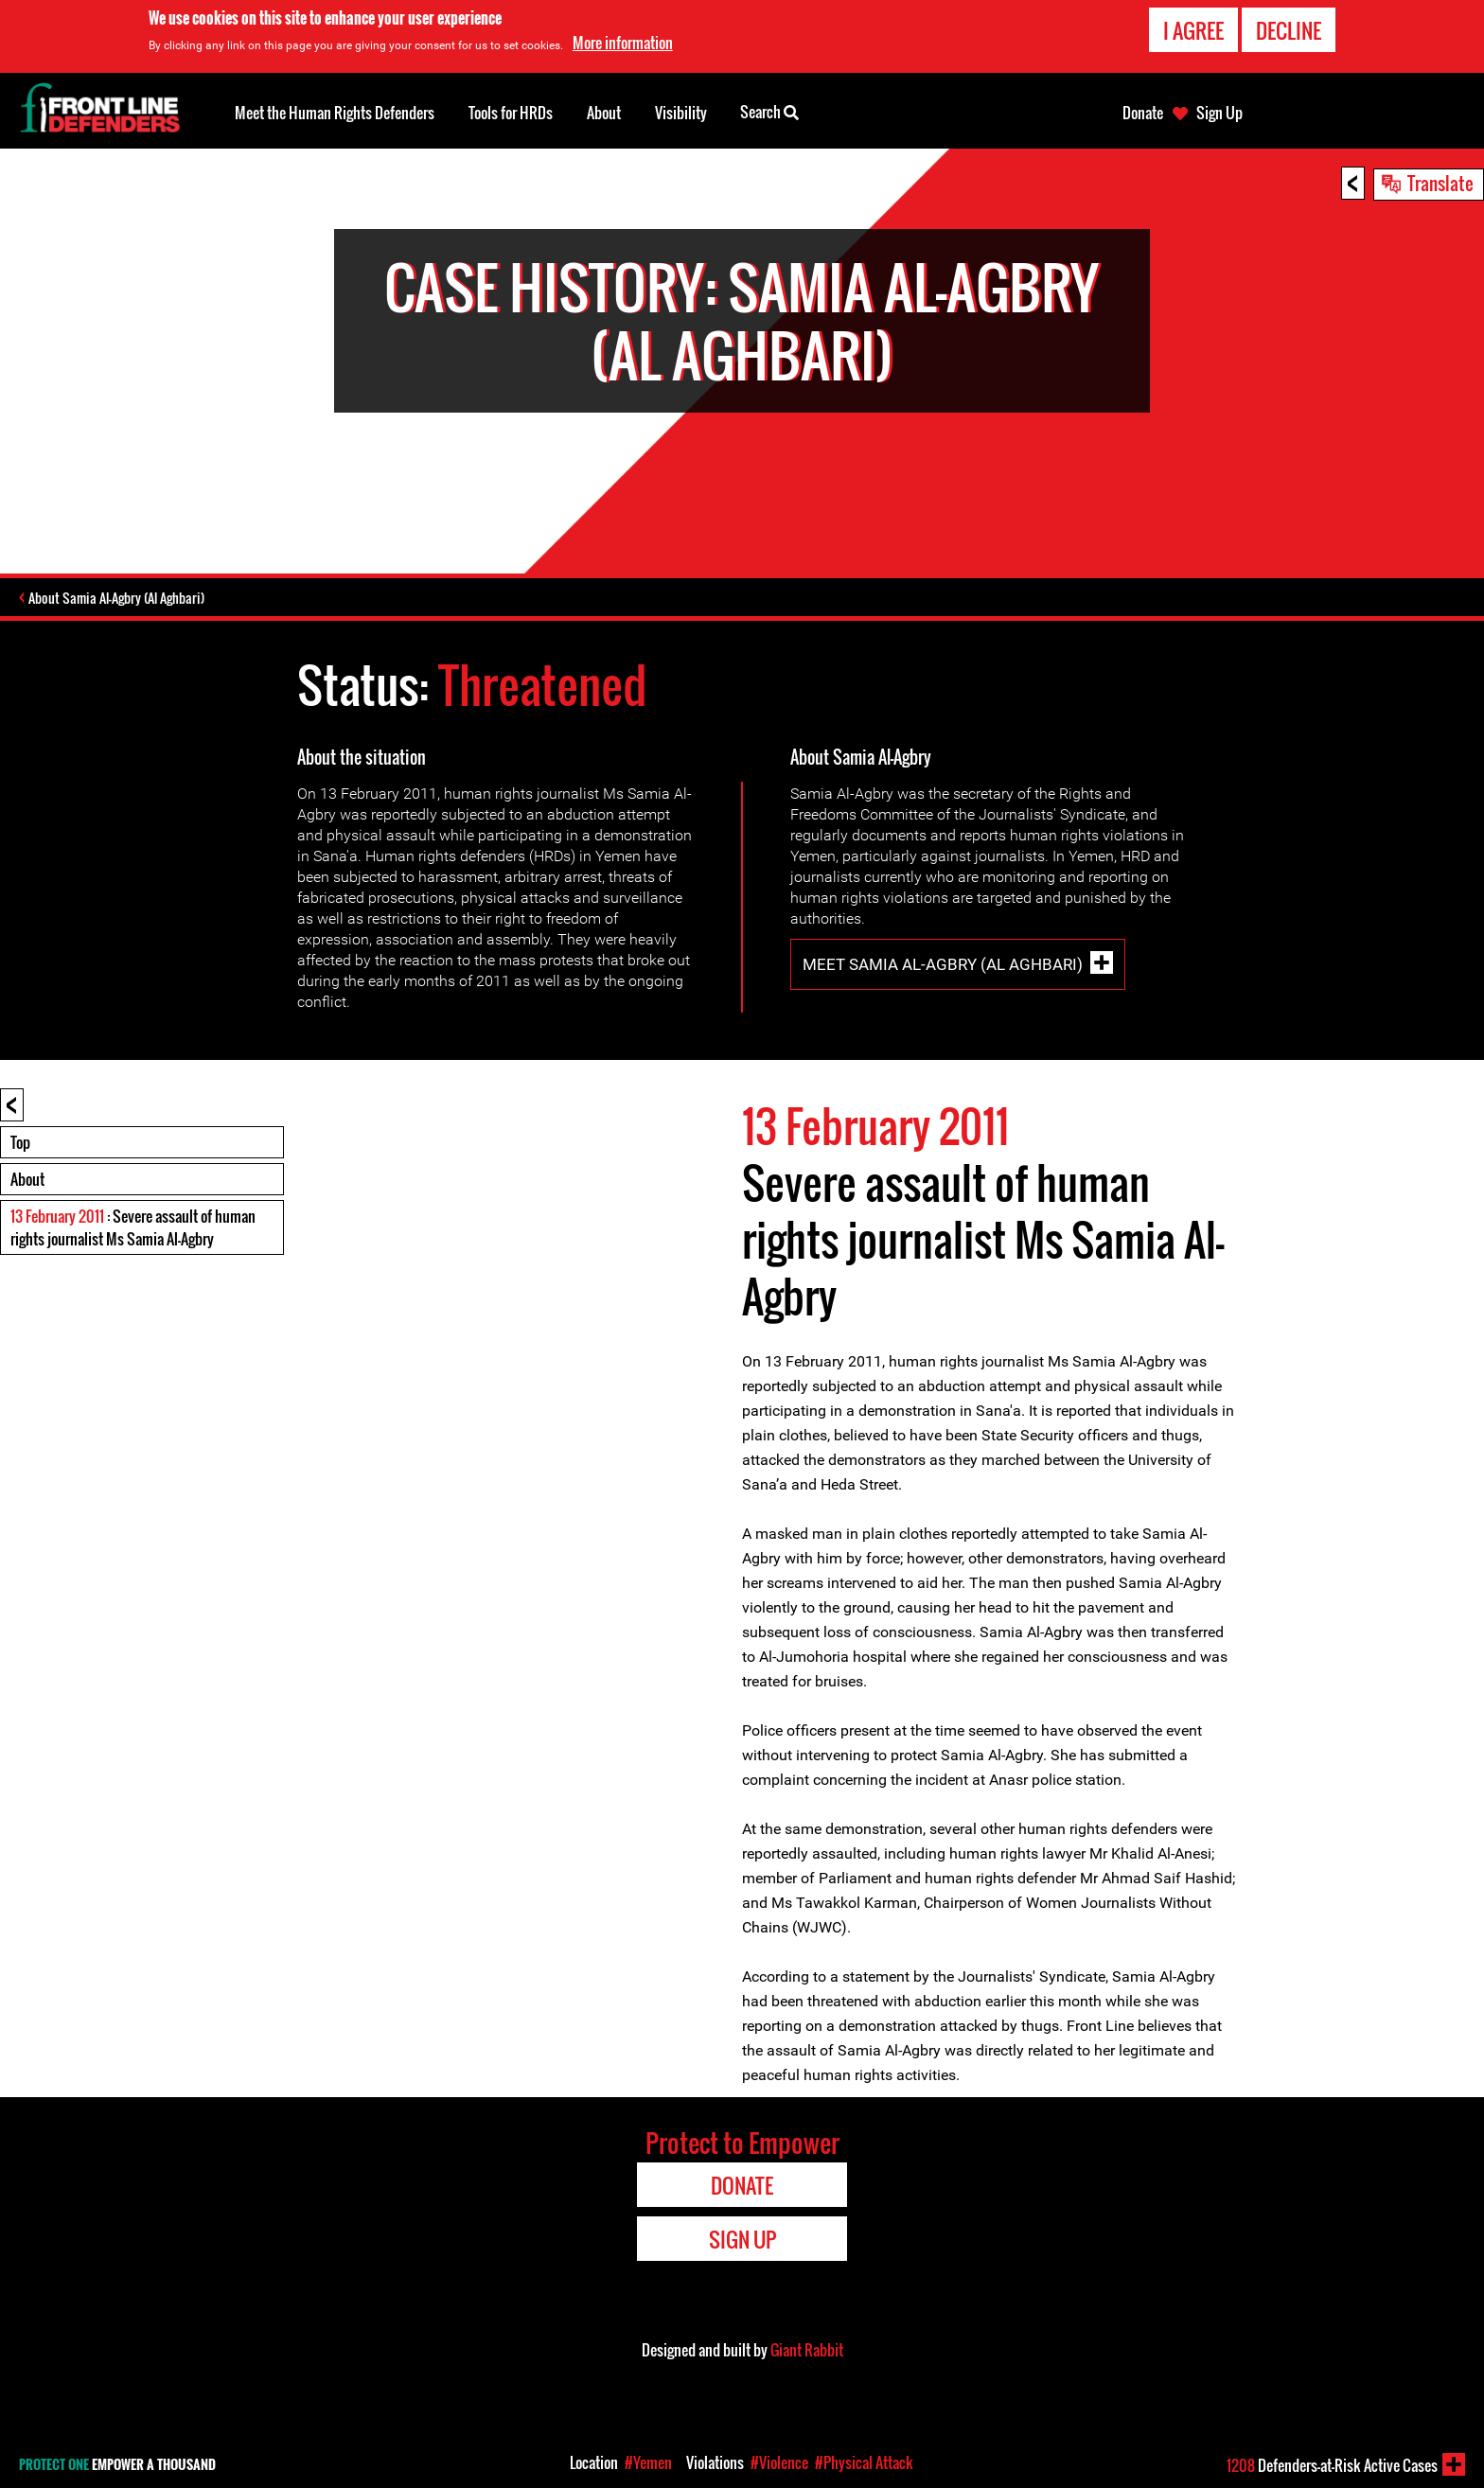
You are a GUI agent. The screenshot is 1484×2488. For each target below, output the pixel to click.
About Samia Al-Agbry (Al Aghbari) (125, 600)
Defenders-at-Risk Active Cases (1332, 2465)
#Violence (779, 2462)
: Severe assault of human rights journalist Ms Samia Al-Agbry (133, 1230)
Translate (1440, 182)
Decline (1288, 30)
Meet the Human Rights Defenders (334, 112)
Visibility (681, 112)
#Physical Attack (864, 2462)
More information (623, 42)
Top (20, 1145)
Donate (1142, 112)
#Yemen (648, 2462)
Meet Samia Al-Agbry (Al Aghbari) (943, 967)
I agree (1193, 30)
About (27, 1182)
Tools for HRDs (510, 112)
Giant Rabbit (806, 2352)
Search (769, 110)
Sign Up (1219, 112)
